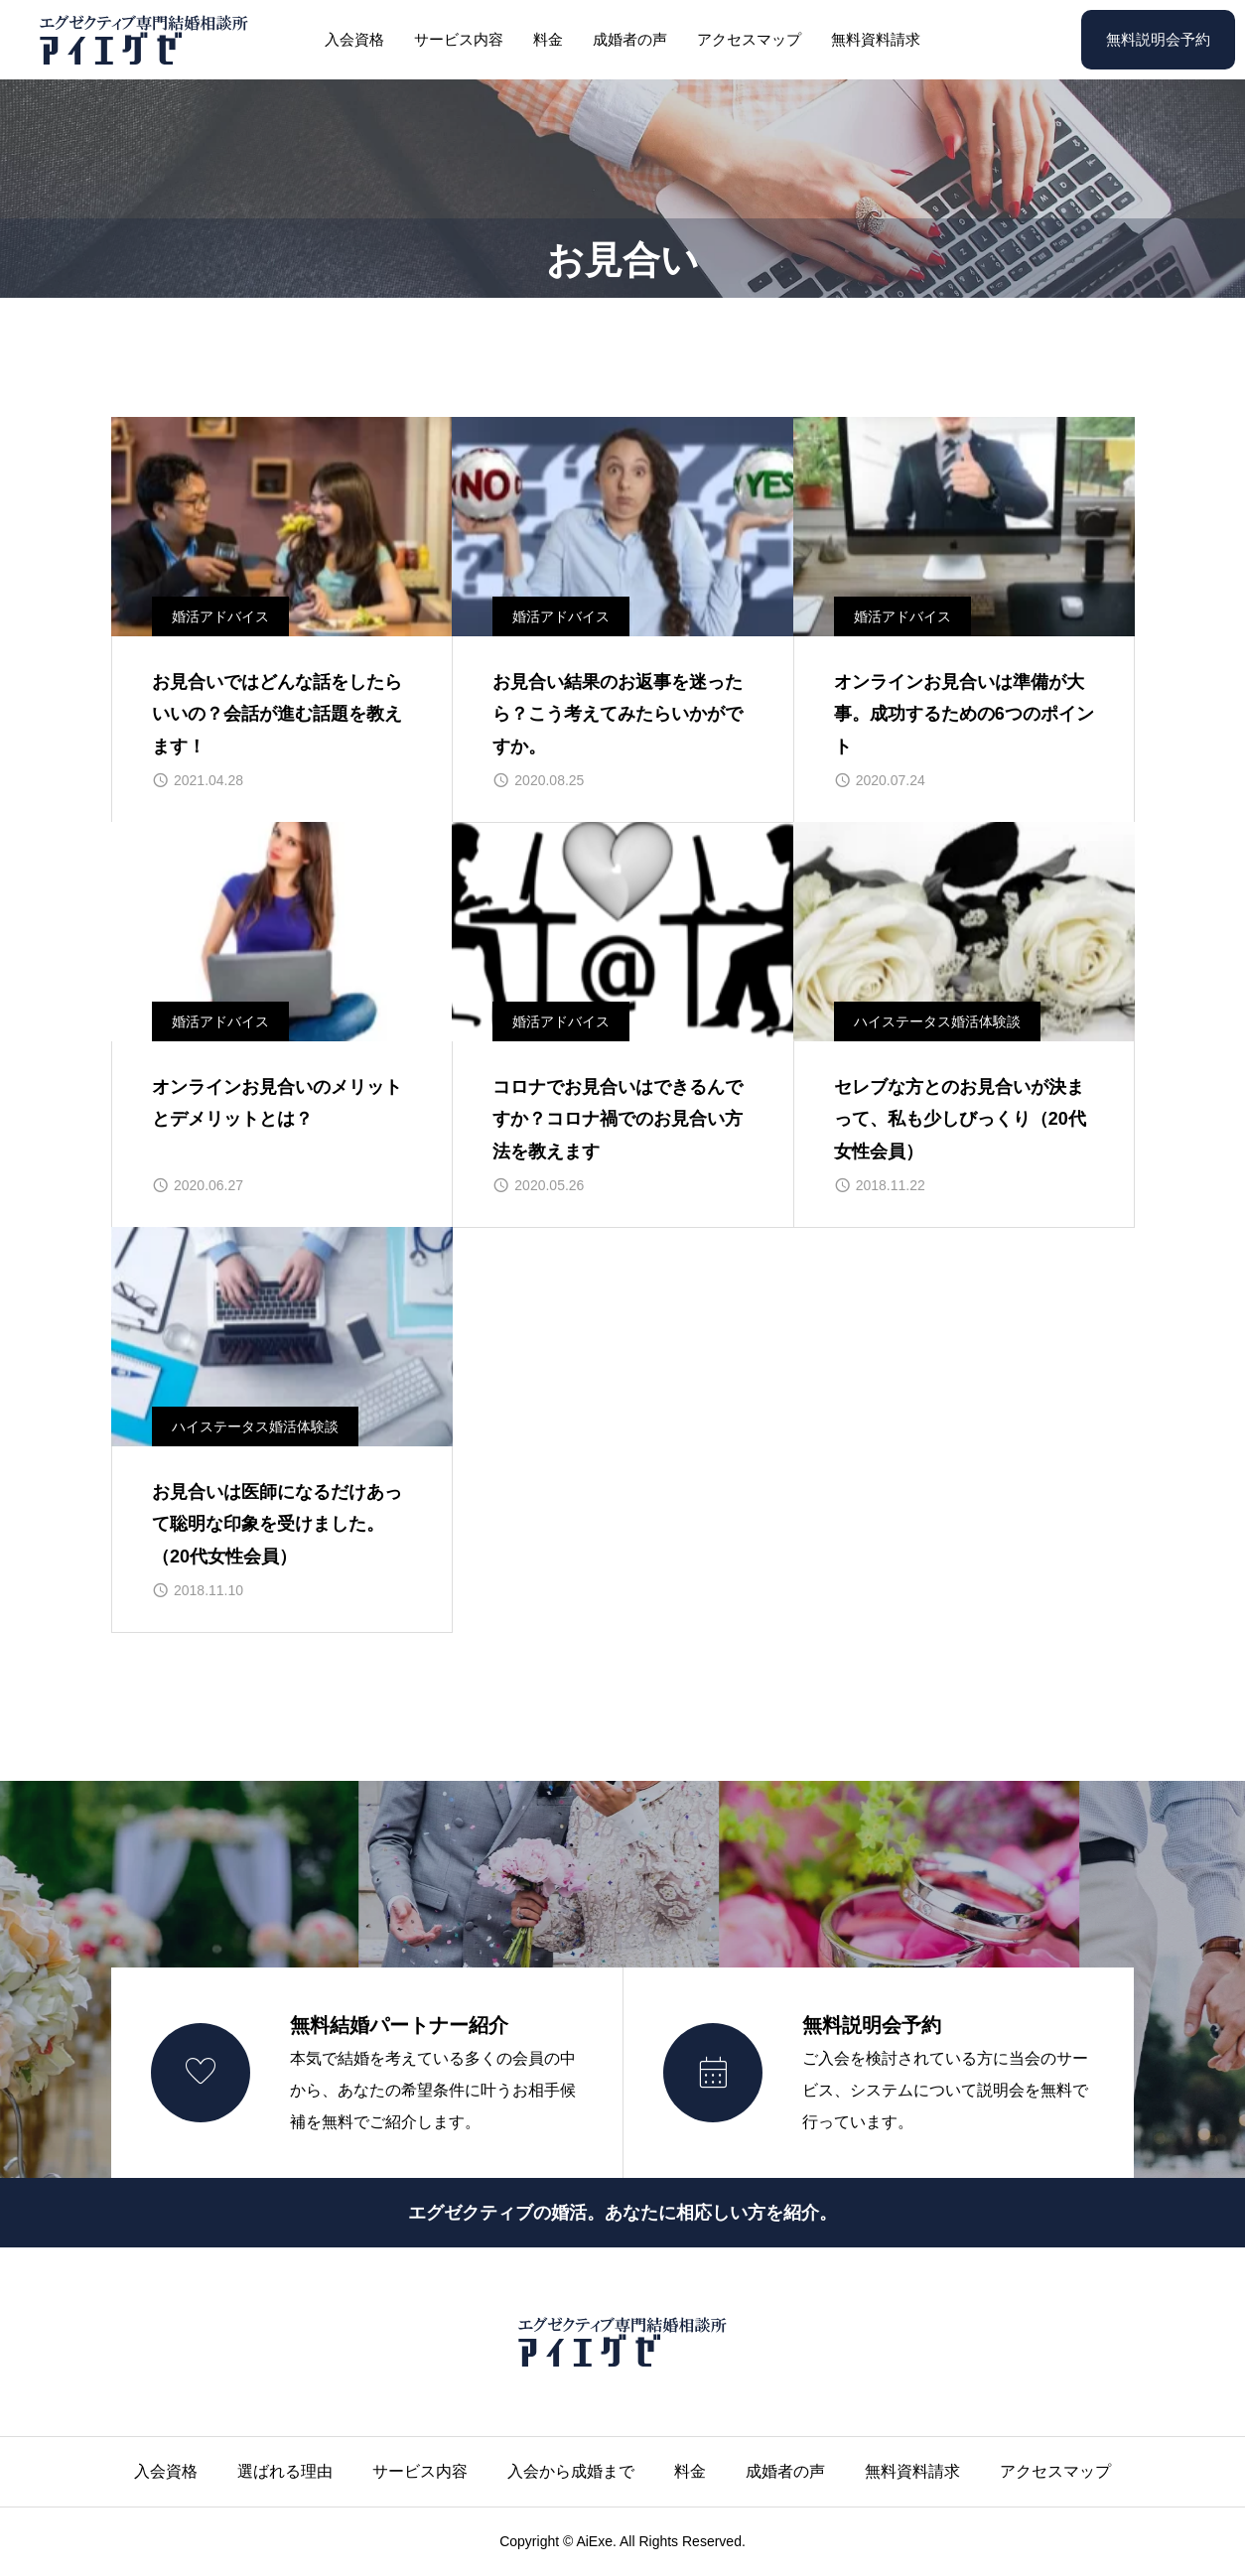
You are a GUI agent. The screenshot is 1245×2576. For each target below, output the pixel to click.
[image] (282, 526)
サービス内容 (458, 39)
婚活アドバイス (220, 616)
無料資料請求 (875, 39)
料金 (548, 39)
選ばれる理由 (285, 2471)
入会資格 (354, 39)
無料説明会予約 (1158, 39)
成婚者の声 (630, 39)
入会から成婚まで (570, 2471)
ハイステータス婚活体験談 (937, 1021)
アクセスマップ (749, 39)
